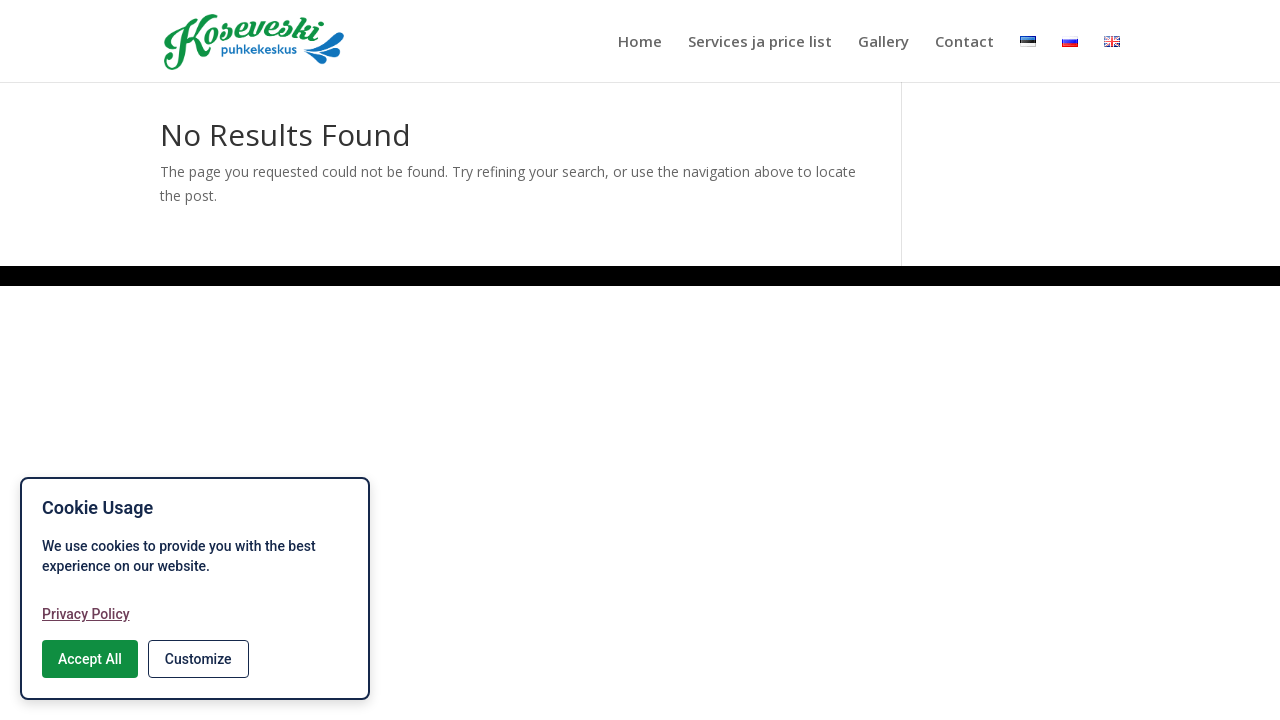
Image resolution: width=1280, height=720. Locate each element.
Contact (964, 42)
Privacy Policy (86, 614)
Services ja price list (760, 42)
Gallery (883, 42)
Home (640, 42)
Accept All (90, 659)
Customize (198, 659)
